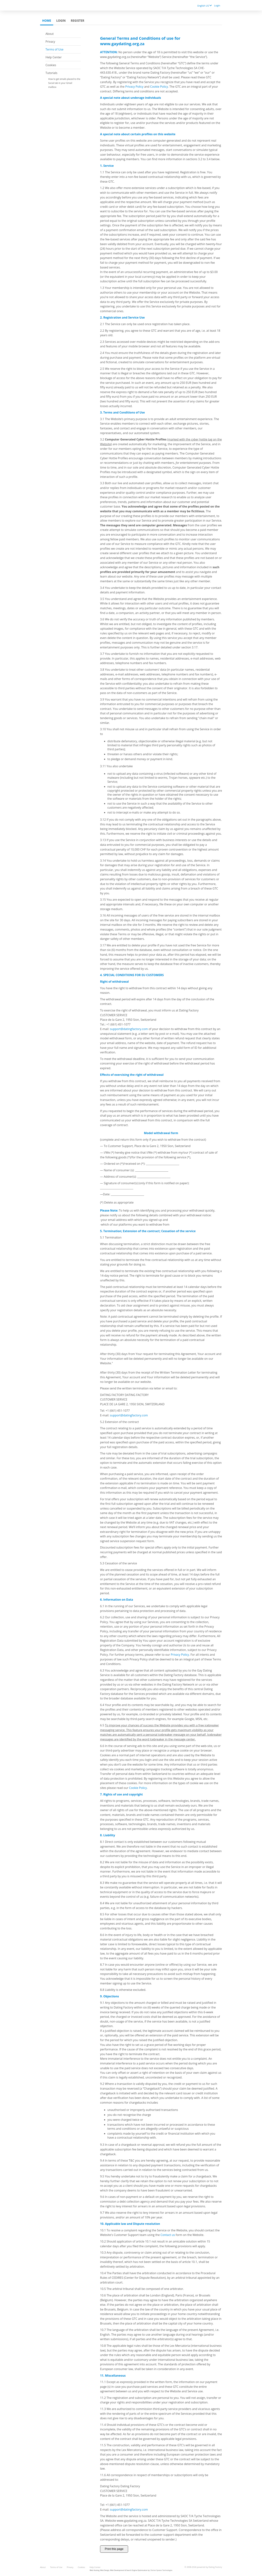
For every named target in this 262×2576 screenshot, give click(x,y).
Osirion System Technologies (161, 2570)
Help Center (53, 57)
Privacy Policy (134, 87)
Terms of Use (54, 49)
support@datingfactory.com (129, 1029)
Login (217, 5)
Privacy (50, 42)
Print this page (114, 2548)
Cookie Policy (159, 87)
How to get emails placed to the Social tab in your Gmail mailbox (64, 83)
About (49, 34)
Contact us (167, 2235)
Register (77, 21)
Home (46, 21)
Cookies (50, 65)
